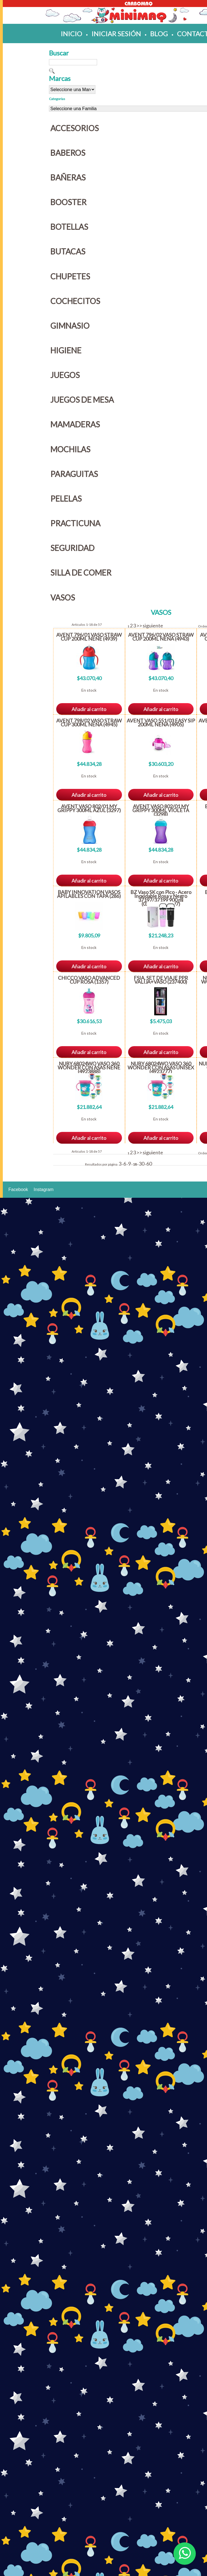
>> (139, 625)
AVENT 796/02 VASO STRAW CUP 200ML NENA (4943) (161, 637)
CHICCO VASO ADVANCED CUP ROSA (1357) (89, 980)
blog (159, 33)
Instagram (43, 1189)
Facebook (18, 1189)
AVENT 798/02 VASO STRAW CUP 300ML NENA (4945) (89, 722)
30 (141, 1163)
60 (149, 1163)
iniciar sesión (116, 33)
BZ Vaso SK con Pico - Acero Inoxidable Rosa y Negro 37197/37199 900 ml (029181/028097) (160, 898)
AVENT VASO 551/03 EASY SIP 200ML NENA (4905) (161, 722)
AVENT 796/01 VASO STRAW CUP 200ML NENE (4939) (89, 637)
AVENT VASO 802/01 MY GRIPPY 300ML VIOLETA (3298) (160, 810)
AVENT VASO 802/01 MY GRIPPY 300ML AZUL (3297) (89, 808)
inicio (71, 33)
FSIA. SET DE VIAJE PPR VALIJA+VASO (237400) (161, 980)
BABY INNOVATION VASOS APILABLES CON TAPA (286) (89, 894)
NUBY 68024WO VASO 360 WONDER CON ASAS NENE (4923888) (89, 1067)
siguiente (153, 625)
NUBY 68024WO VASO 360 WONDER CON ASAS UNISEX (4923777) (161, 1067)
